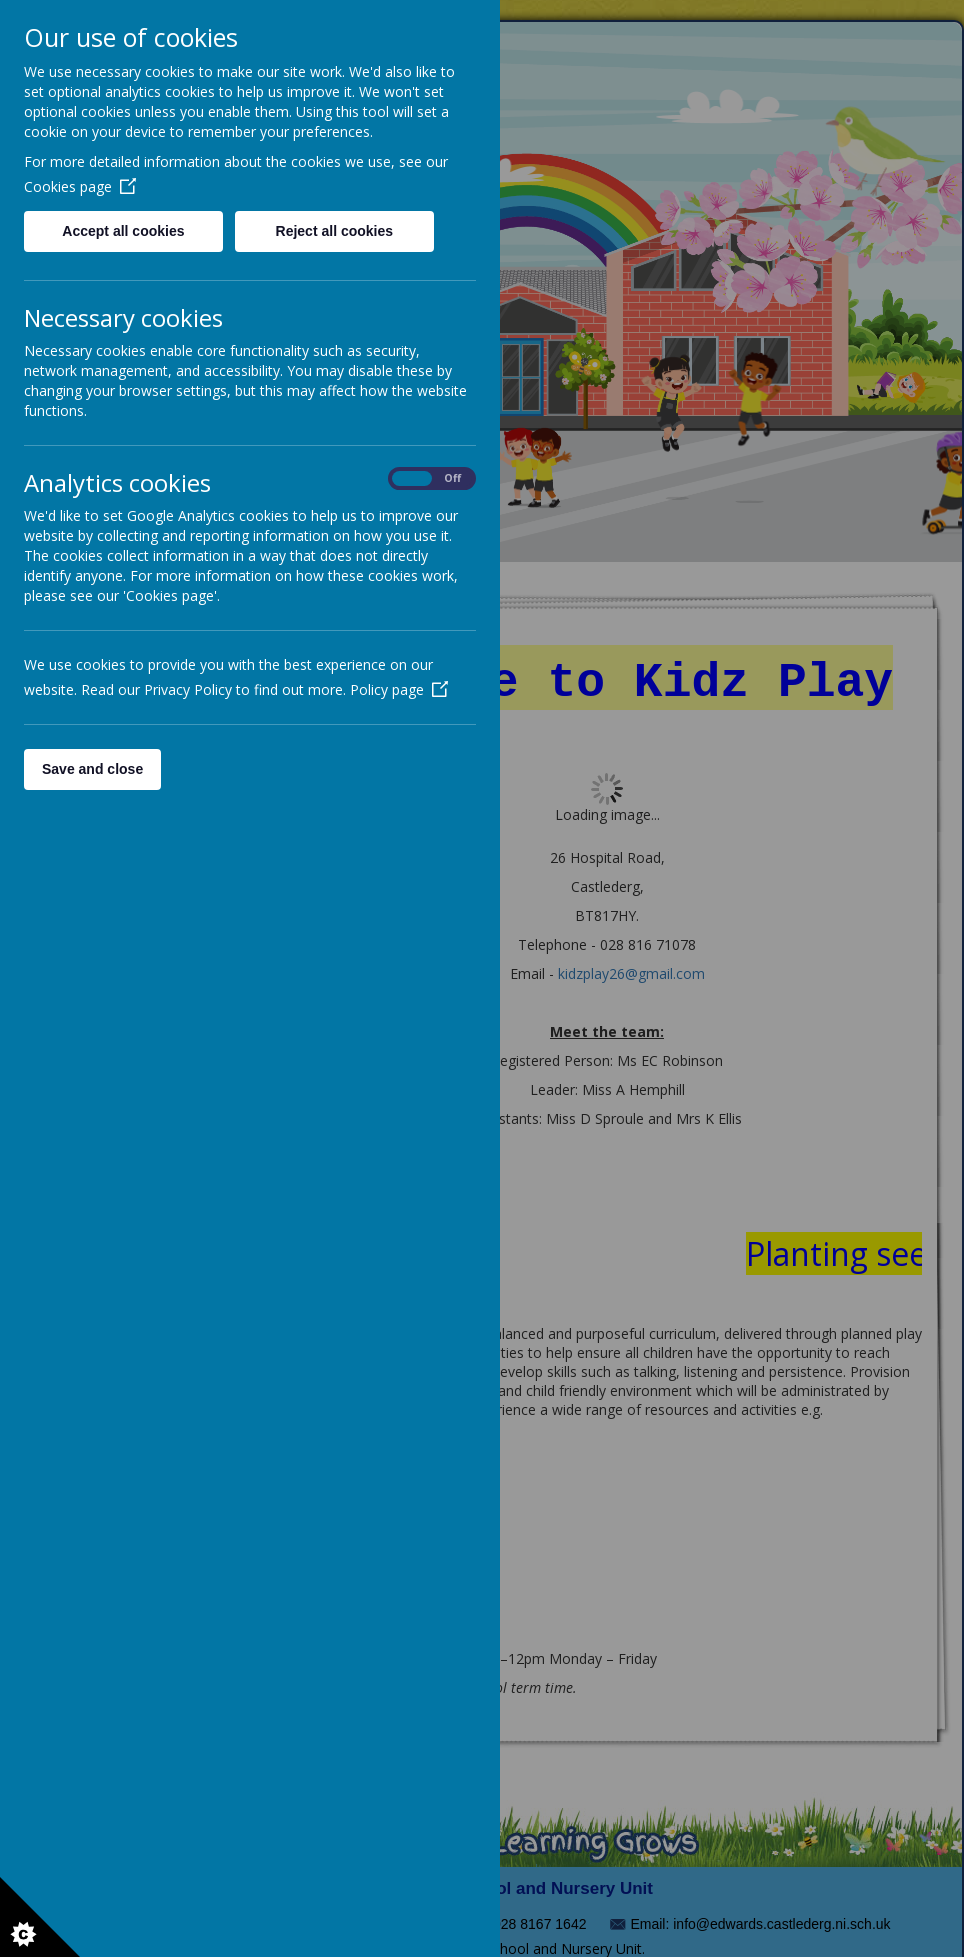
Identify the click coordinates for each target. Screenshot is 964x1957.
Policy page (399, 689)
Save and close (92, 769)
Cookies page (80, 186)
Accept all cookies (123, 231)
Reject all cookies (335, 231)
